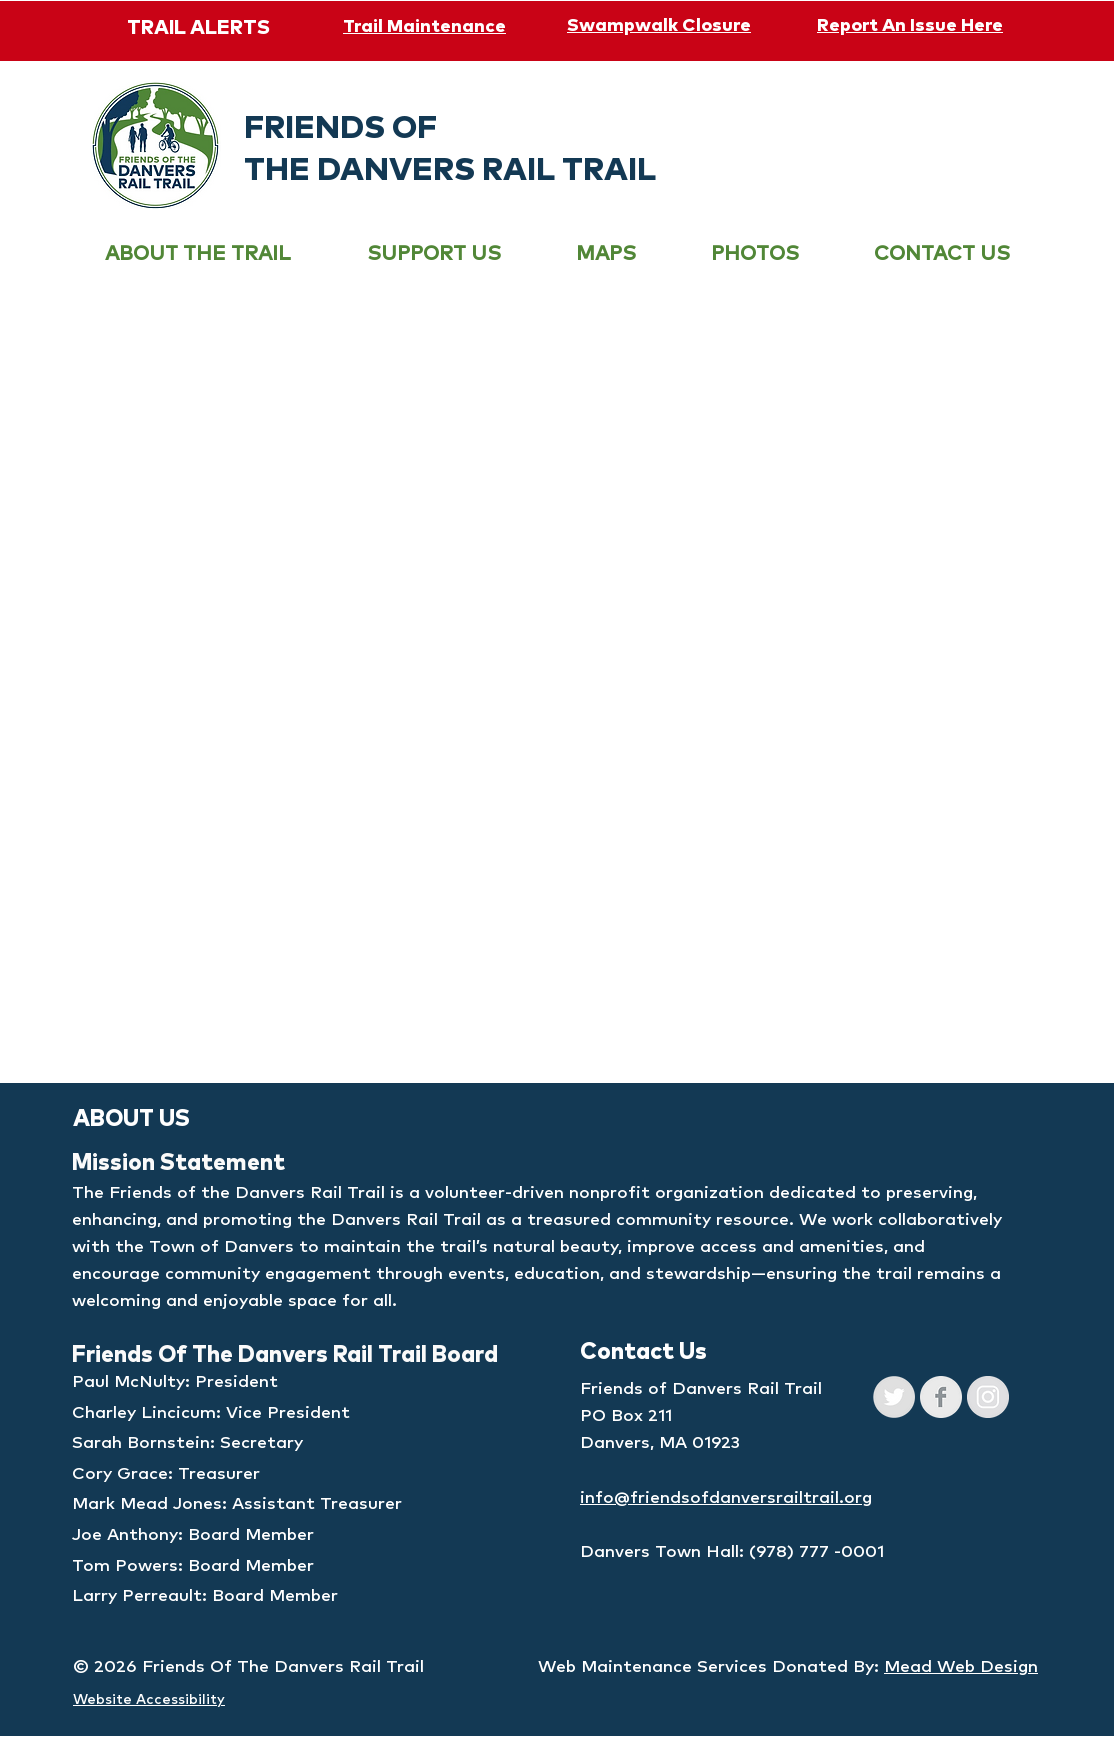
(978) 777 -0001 (816, 1552)
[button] (198, 254)
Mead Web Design (961, 1667)
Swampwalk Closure (659, 26)
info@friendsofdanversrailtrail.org (726, 1498)
